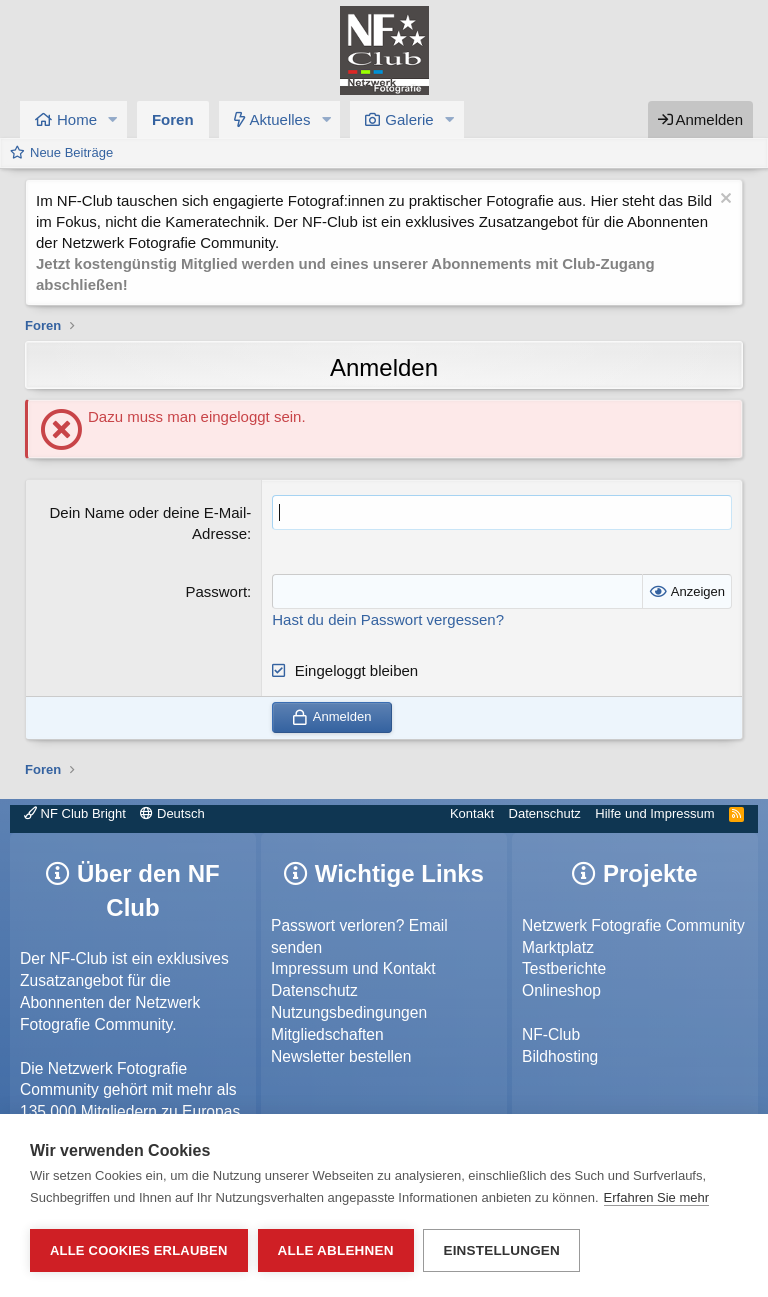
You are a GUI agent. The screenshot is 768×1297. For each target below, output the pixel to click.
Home (77, 119)
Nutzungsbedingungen (349, 1012)
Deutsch (172, 813)
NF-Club (551, 1034)
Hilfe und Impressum (654, 813)
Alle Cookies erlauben (139, 1250)
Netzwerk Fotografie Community (633, 925)
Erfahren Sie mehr (657, 1197)
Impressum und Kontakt (353, 968)
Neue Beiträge (71, 152)
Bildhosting (560, 1056)
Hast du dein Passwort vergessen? (388, 619)
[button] (113, 119)
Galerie (409, 119)
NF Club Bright (75, 813)
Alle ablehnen (336, 1250)
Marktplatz (558, 947)
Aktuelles (280, 119)
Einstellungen (502, 1250)
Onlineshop (561, 990)
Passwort (216, 591)
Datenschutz (545, 813)
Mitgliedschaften (327, 1034)
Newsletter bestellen (341, 1056)
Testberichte (564, 968)
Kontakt (472, 813)
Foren (173, 119)
